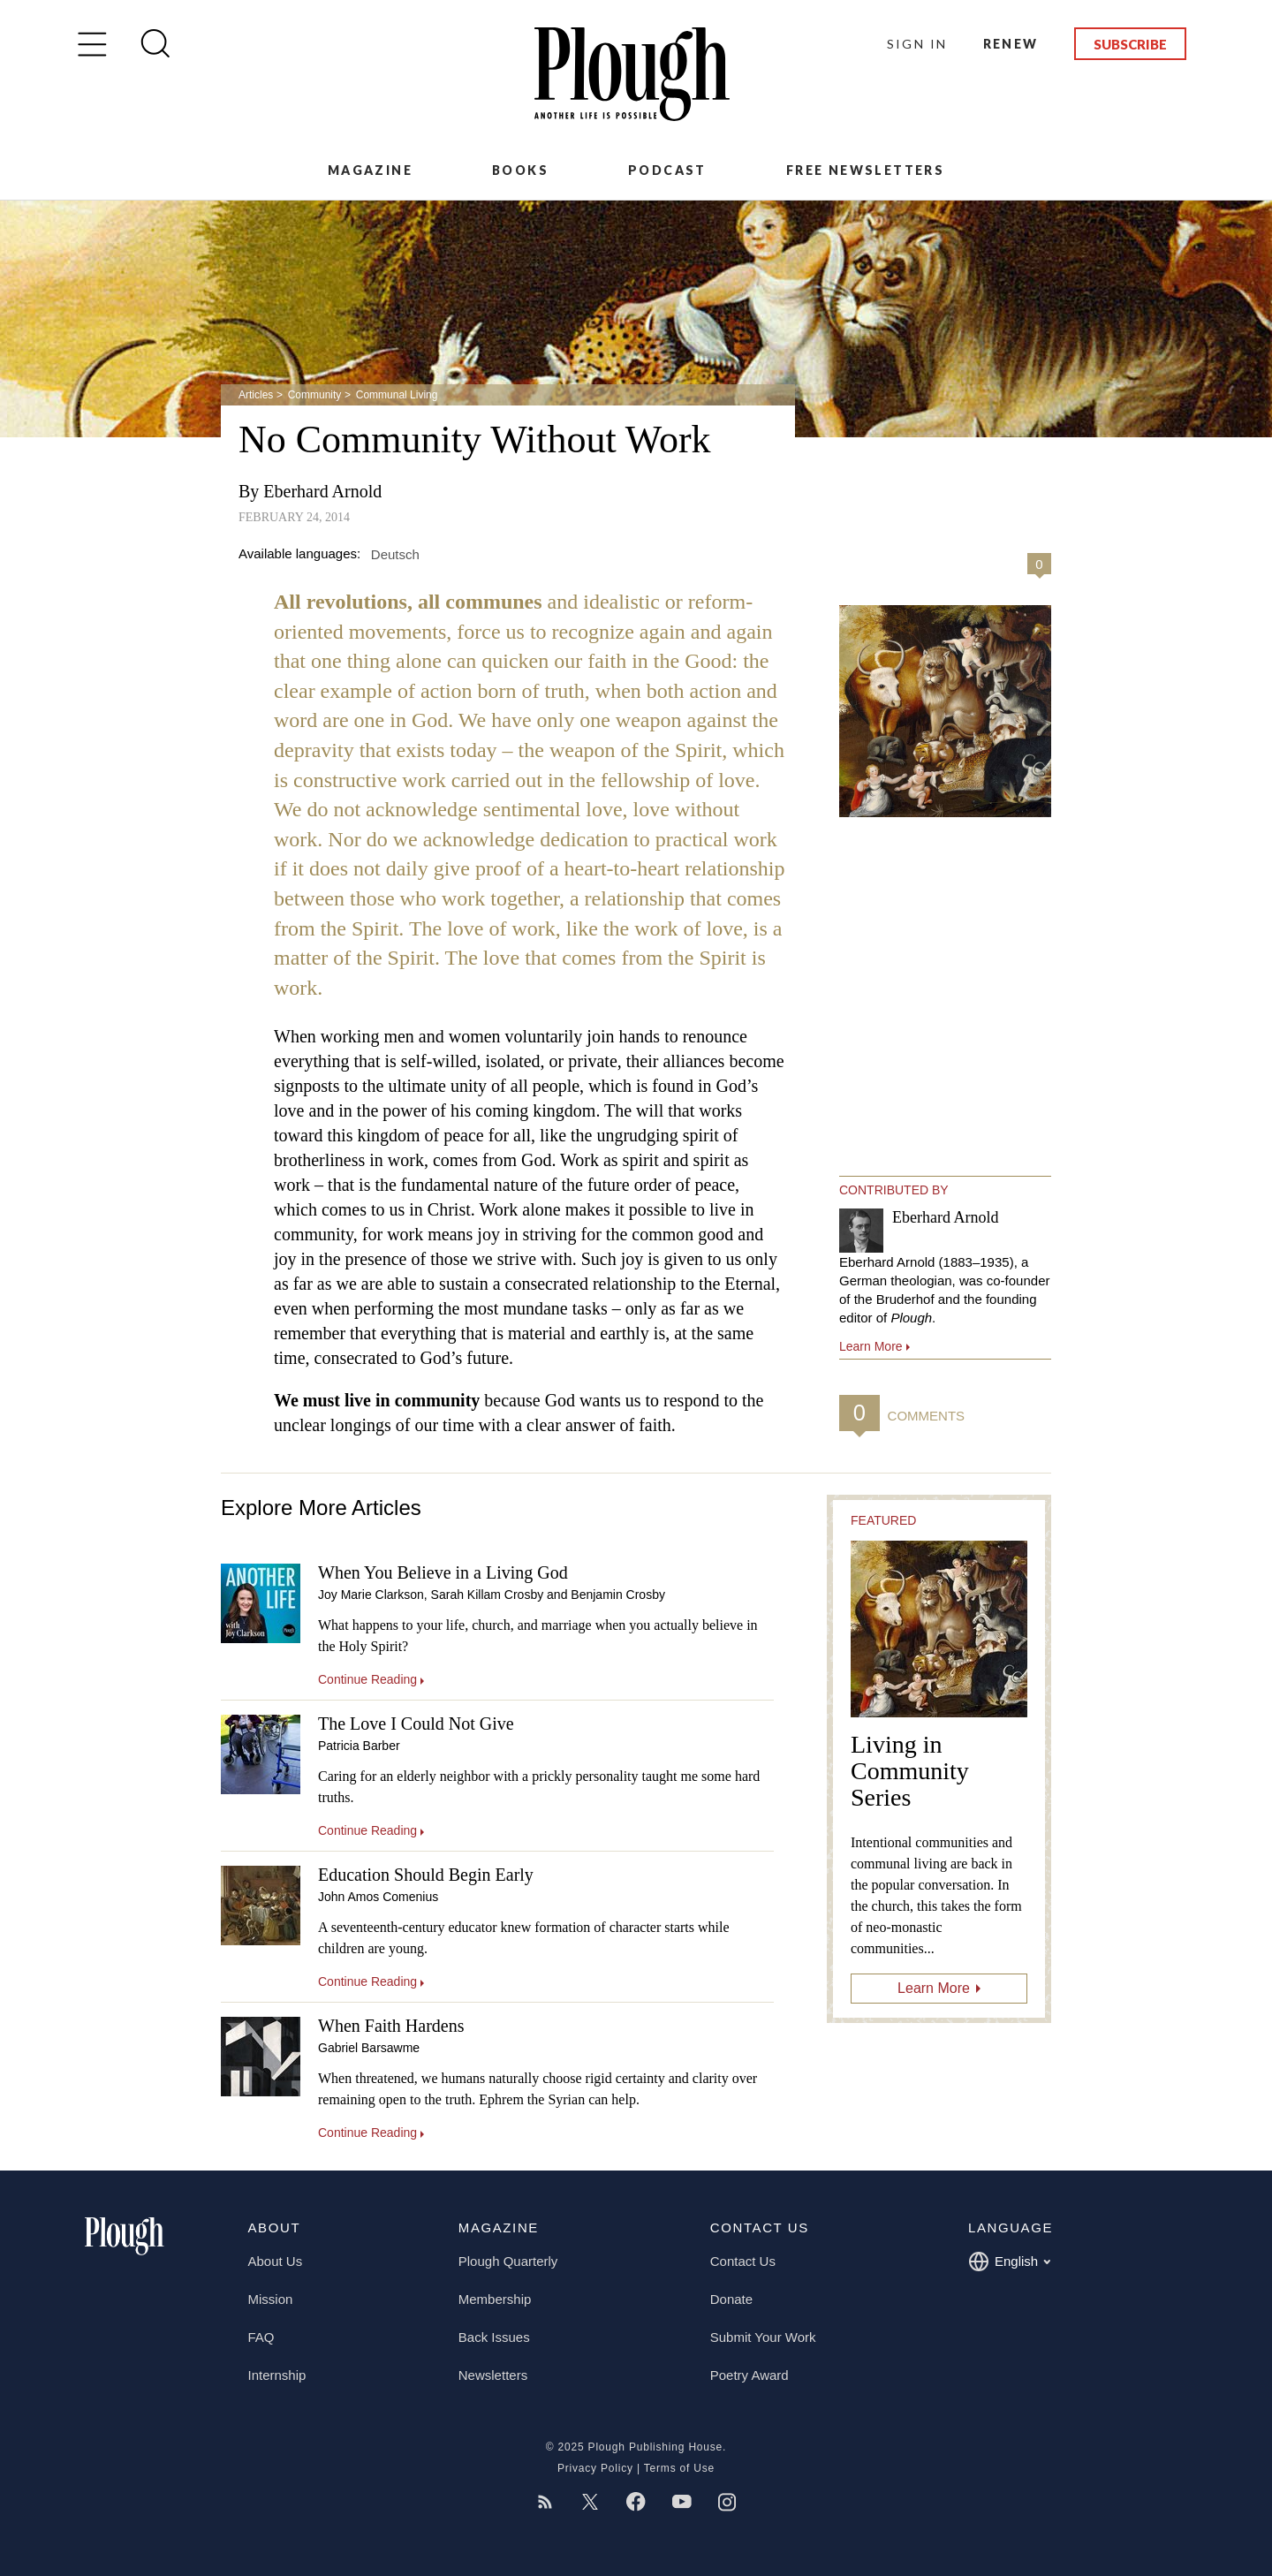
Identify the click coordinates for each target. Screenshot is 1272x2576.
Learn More (933, 1988)
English (1009, 2261)
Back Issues (494, 2337)
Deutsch (395, 553)
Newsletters (492, 2375)
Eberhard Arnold (322, 491)
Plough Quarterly (508, 2261)
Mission (270, 2299)
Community (315, 395)
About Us (275, 2261)
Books (520, 170)
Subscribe (1130, 44)
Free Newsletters (865, 170)
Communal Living (397, 395)
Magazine (370, 170)
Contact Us (743, 2261)
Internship (277, 2375)
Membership (495, 2299)
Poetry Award (749, 2375)
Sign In (917, 43)
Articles (255, 395)
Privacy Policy (595, 2468)
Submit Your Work (763, 2337)
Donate (731, 2299)
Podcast (667, 170)
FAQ (261, 2337)
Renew (1011, 43)
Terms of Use (679, 2468)
